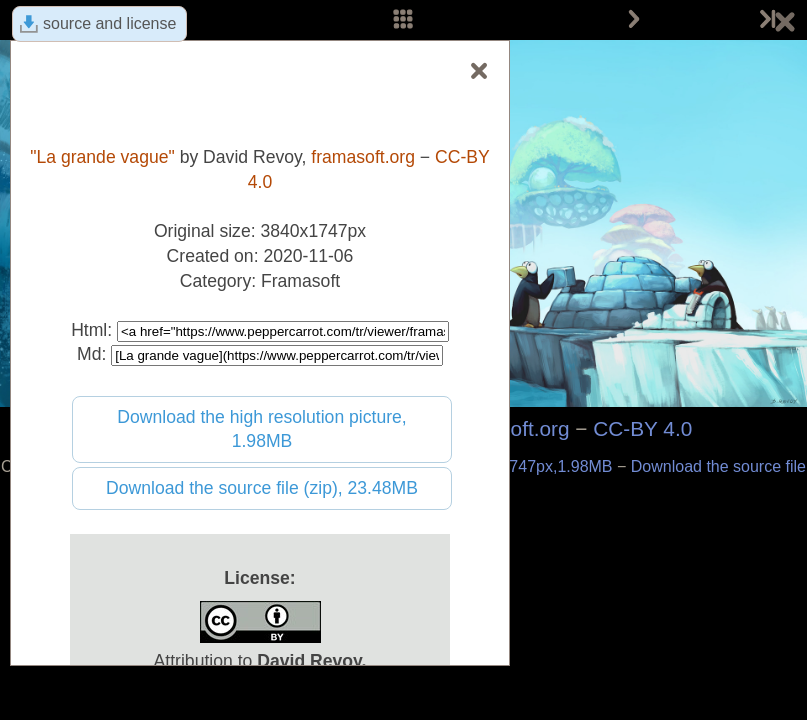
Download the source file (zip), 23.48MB (262, 488)
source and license (109, 23)
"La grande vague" (102, 157)
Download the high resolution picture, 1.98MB (262, 429)
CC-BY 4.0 (642, 428)
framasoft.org (363, 157)
